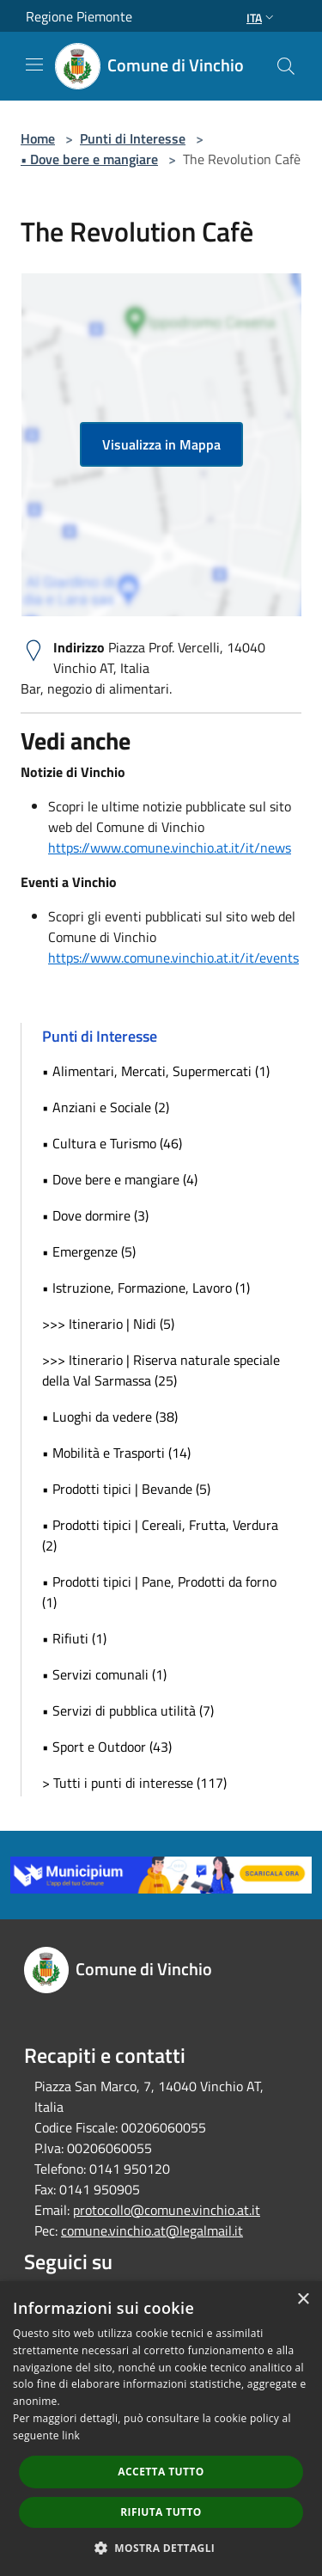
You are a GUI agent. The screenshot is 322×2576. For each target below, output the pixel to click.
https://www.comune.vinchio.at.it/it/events (173, 957)
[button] (161, 2547)
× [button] (302, 2299)
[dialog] (161, 2428)
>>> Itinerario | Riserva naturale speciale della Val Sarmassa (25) (161, 1370)
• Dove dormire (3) (95, 1215)
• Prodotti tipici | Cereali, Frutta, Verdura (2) (160, 1535)
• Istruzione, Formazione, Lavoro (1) (146, 1287)
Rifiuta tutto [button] (161, 2512)
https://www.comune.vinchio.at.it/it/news (169, 847)
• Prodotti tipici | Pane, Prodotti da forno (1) (159, 1591)
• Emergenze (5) (89, 1251)
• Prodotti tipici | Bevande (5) (126, 1488)
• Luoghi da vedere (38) (110, 1416)
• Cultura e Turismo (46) (112, 1143)
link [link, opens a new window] (71, 2435)
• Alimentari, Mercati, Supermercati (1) (156, 1071)
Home (38, 138)
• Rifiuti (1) (74, 1638)
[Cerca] (286, 66)
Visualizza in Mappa (161, 444)
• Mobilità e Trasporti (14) (116, 1452)
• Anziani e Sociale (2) (105, 1107)
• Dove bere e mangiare (89, 159)
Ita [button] (261, 18)
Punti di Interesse (132, 138)
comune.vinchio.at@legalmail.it (152, 2230)
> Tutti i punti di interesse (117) (134, 1782)
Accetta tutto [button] (161, 2471)
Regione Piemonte (79, 16)
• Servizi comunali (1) (104, 1674)
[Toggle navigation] (34, 64)
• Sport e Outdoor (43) (107, 1746)
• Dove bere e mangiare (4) (119, 1179)
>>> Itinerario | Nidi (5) (108, 1323)
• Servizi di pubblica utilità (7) (128, 1710)
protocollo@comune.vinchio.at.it (166, 2210)
